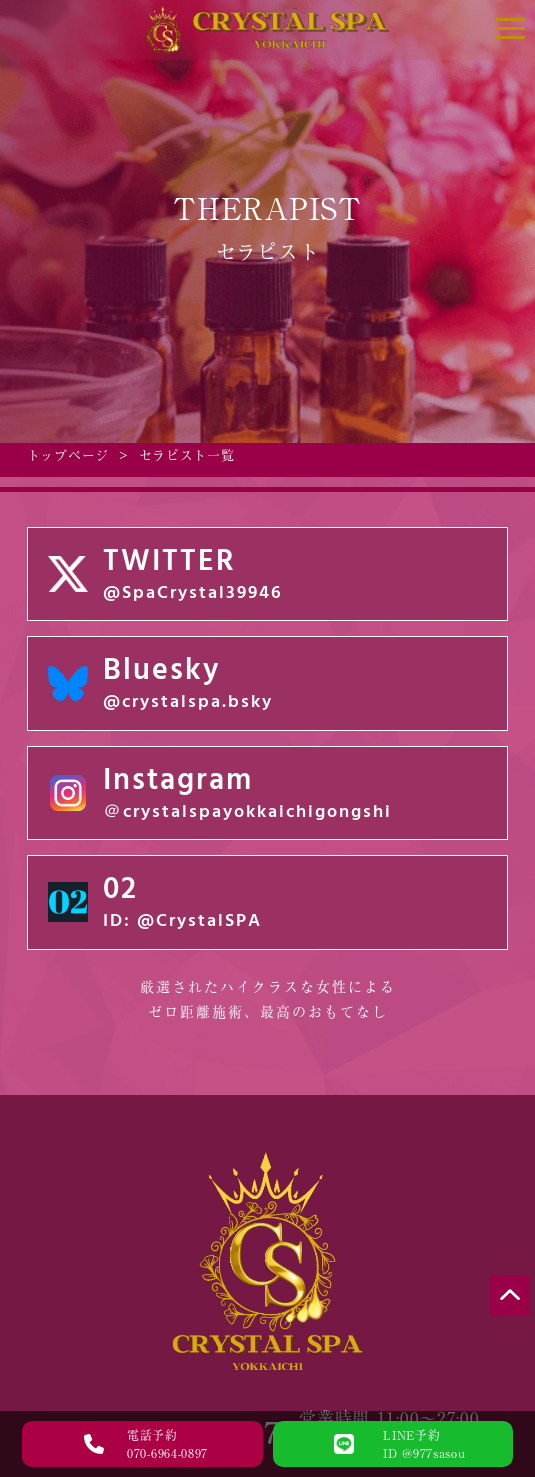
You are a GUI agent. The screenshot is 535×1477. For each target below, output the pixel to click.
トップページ (68, 455)
